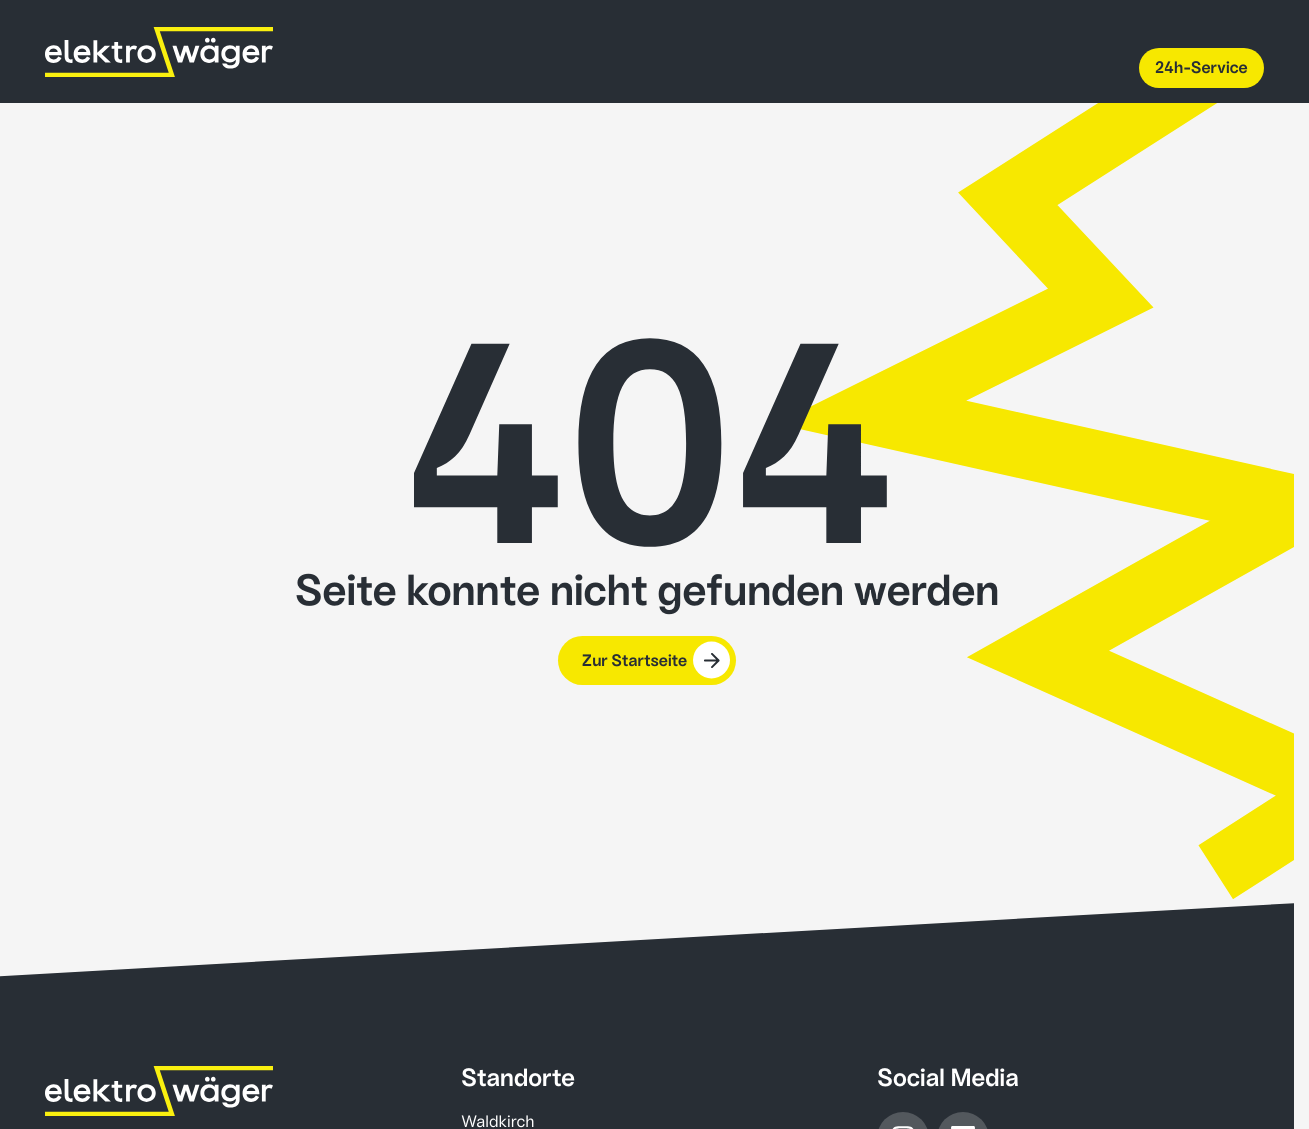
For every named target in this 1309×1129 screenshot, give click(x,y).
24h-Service (1201, 67)
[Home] (159, 1091)
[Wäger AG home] (159, 52)
